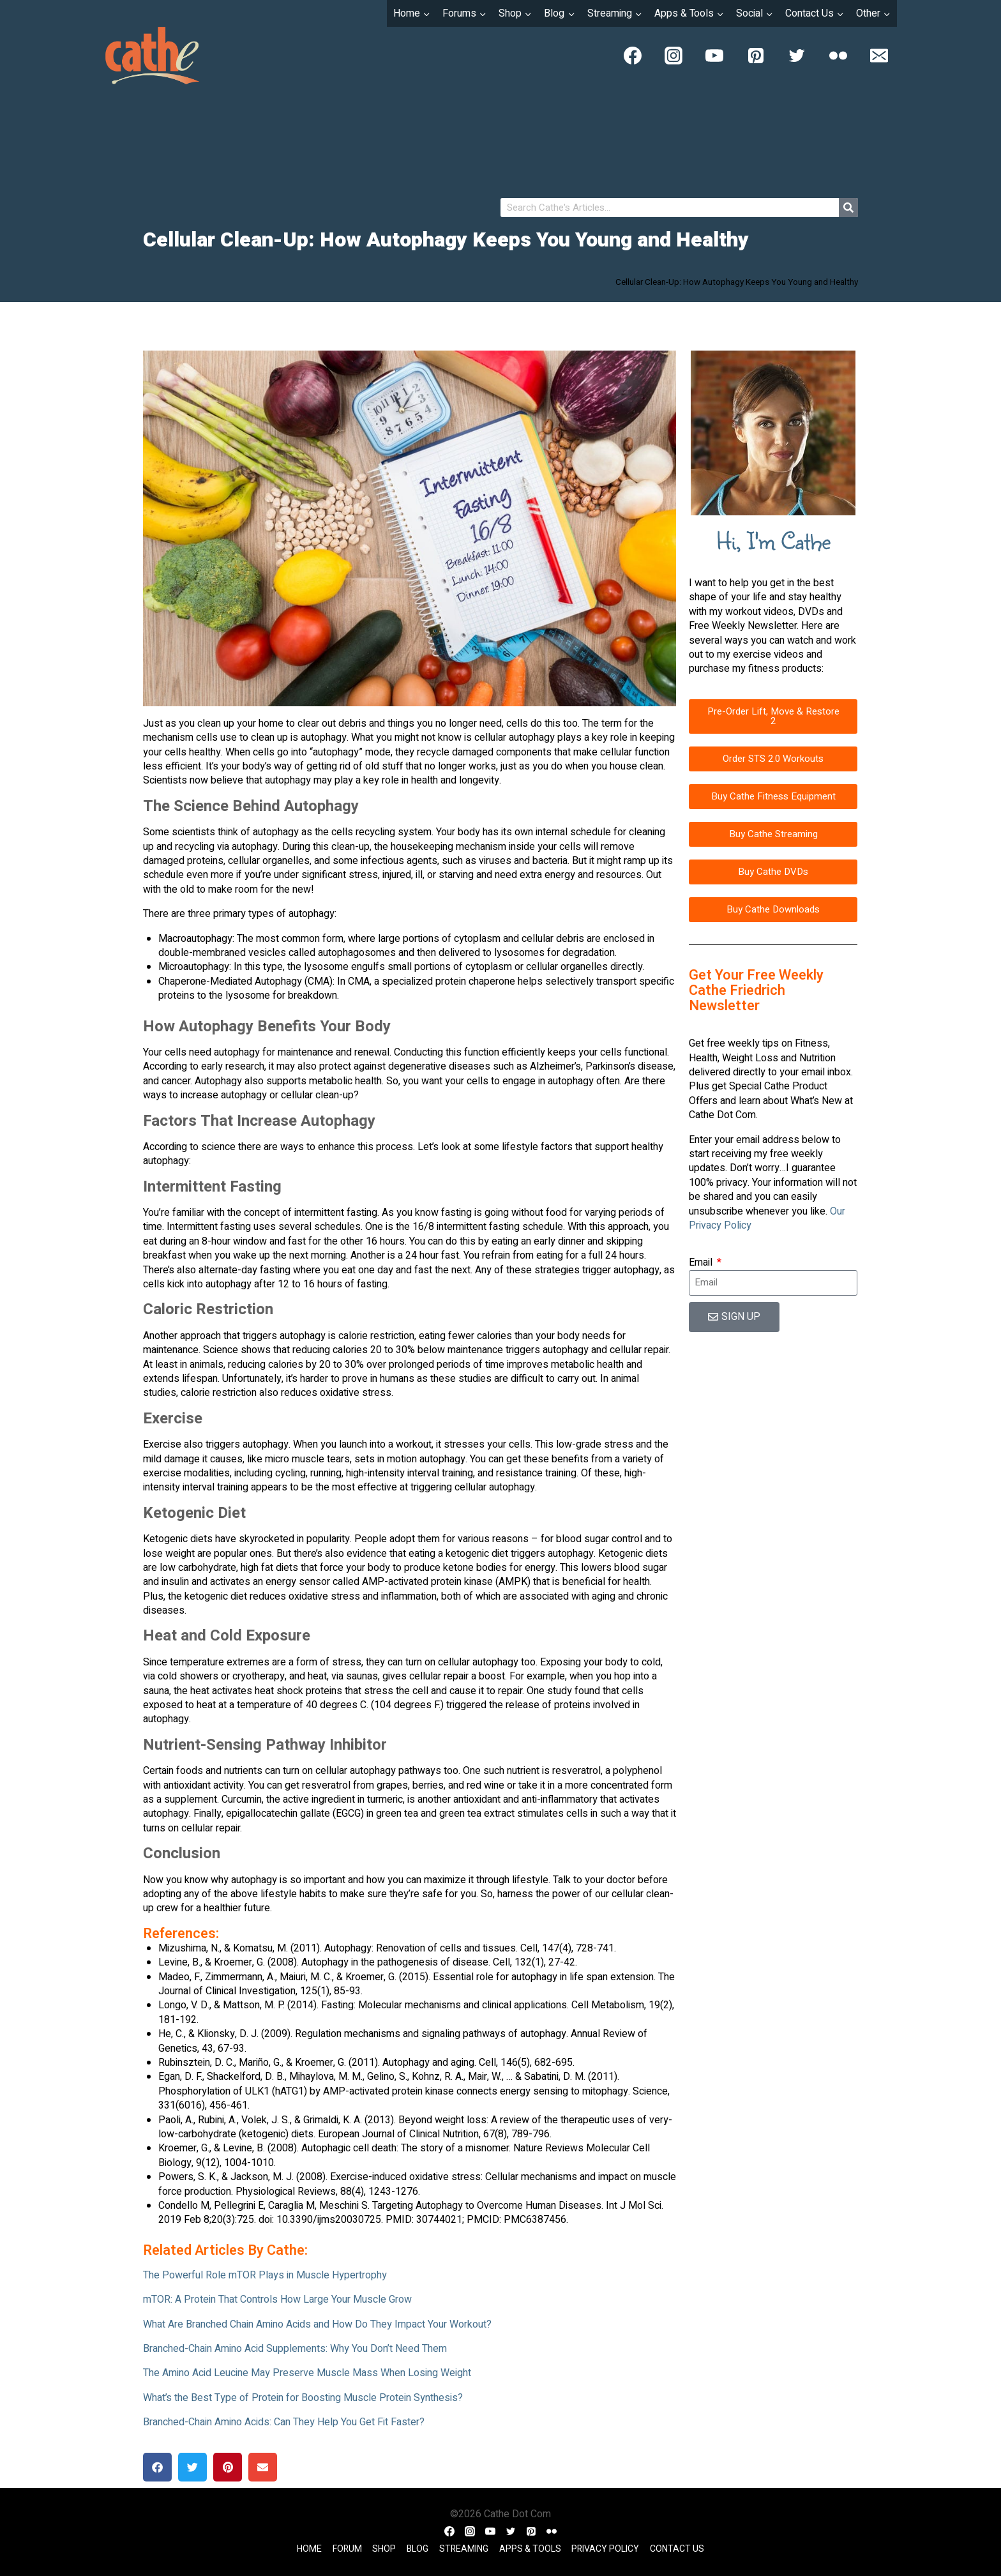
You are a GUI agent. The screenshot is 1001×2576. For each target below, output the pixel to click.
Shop (384, 2549)
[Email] (879, 55)
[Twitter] (797, 55)
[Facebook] (633, 55)
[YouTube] (714, 55)
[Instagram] (673, 55)
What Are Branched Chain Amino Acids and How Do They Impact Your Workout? (317, 2324)
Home (309, 2549)
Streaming (463, 2549)
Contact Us (677, 2549)
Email (702, 1262)
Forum (347, 2549)
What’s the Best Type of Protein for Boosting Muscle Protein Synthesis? (303, 2398)
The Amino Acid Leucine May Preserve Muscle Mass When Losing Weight (307, 2373)
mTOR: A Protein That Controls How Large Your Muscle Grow (277, 2299)
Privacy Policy (605, 2549)
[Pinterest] (756, 55)
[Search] (848, 207)
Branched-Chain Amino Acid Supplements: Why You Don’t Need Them (295, 2348)
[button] (157, 2467)
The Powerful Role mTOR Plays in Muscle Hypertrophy (265, 2275)
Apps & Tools (530, 2549)
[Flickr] (838, 55)
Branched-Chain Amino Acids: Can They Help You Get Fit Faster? (284, 2422)
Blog (417, 2549)
